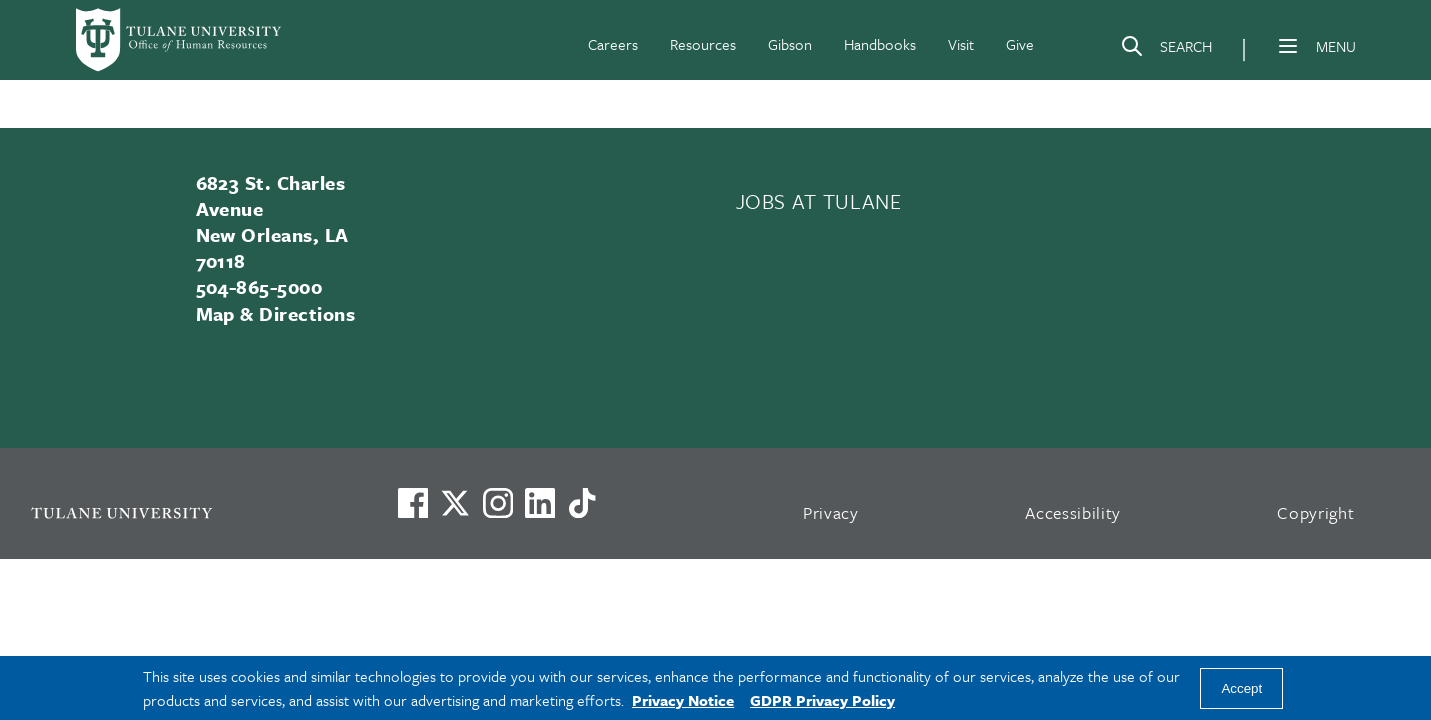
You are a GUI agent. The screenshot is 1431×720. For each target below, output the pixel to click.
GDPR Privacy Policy (822, 700)
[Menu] (1288, 46)
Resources (703, 44)
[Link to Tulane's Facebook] (498, 503)
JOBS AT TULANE (819, 201)
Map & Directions (276, 313)
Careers (613, 44)
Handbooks (880, 44)
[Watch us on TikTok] (582, 503)
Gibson (790, 44)
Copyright (1315, 512)
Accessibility (1073, 512)
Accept (1241, 688)
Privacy (831, 512)
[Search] (1166, 50)
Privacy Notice (683, 700)
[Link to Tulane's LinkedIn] (540, 503)
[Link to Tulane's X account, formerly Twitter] (455, 503)
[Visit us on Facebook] (413, 503)
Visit (961, 44)
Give (1020, 44)
